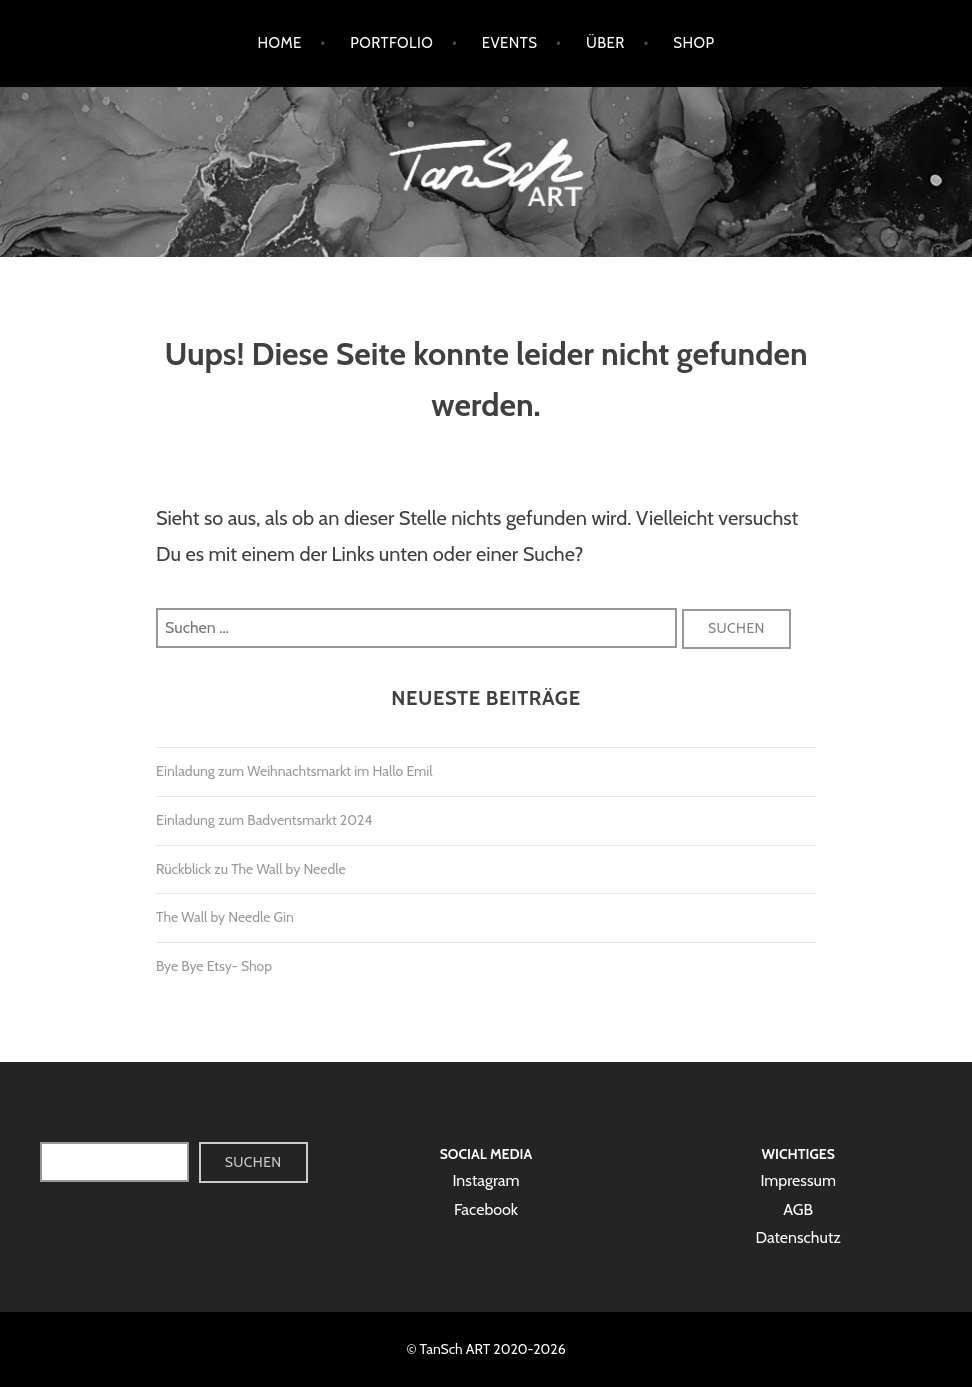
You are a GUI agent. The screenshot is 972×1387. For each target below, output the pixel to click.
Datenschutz (797, 1237)
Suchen (253, 1162)
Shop (693, 43)
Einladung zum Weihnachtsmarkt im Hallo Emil (294, 771)
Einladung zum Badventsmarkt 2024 (264, 820)
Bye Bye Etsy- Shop (214, 966)
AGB (798, 1209)
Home (279, 43)
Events (510, 43)
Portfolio (391, 43)
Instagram (485, 1180)
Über (605, 43)
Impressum (798, 1180)
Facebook (486, 1209)
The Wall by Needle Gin (225, 917)
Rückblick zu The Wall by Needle (251, 869)
